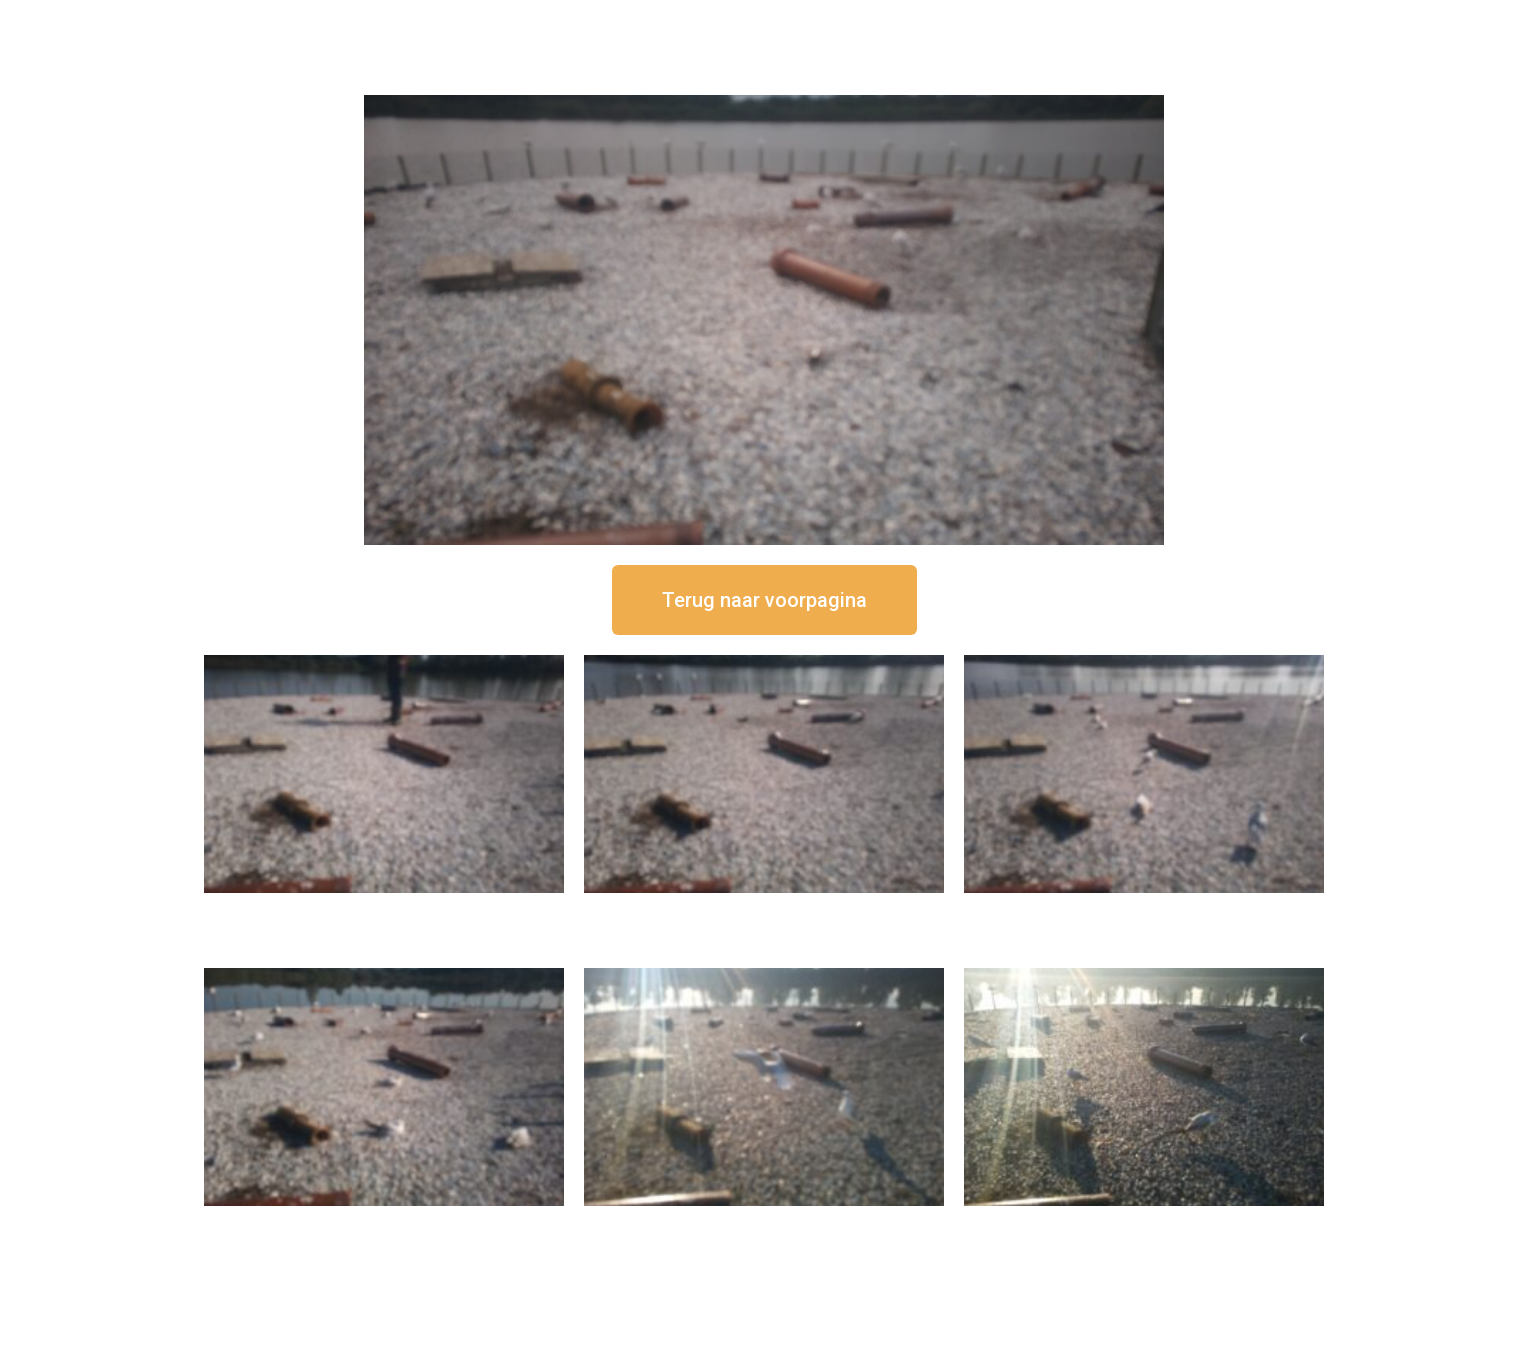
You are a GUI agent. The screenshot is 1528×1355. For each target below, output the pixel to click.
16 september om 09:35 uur (764, 1222)
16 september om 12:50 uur (384, 909)
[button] (764, 600)
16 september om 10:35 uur (384, 1222)
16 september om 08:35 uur (1144, 1222)
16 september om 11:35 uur (1144, 909)
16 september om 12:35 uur (764, 909)
